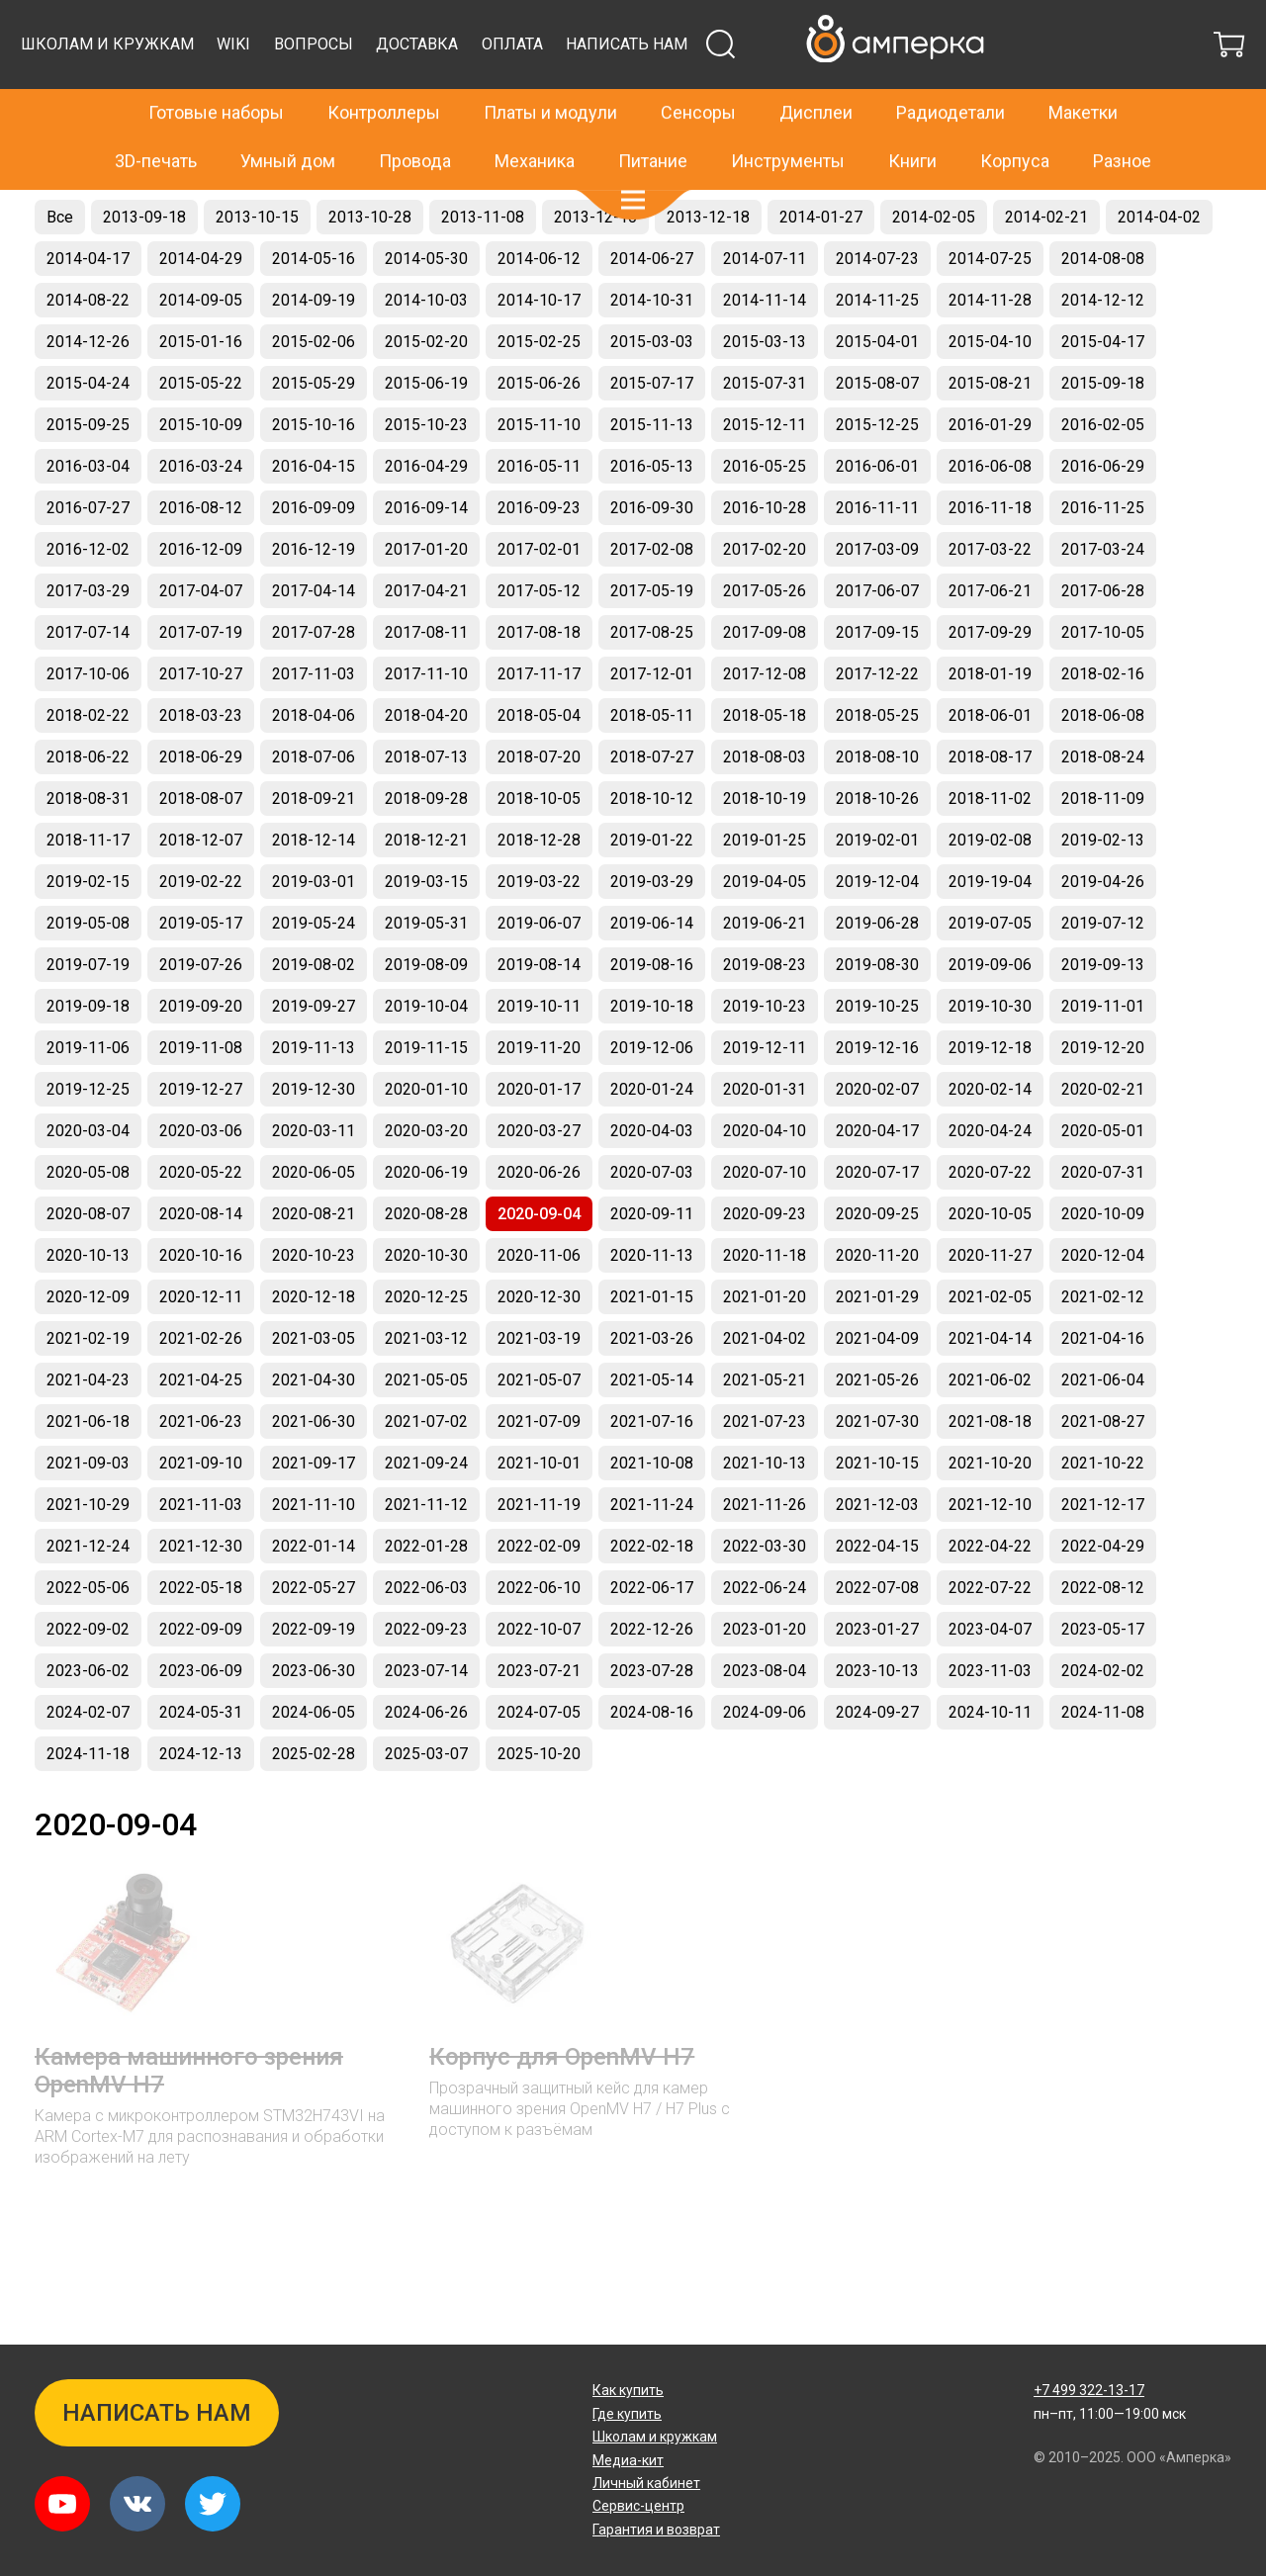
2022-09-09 (200, 1678)
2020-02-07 (877, 1138)
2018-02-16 (1102, 723)
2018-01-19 (990, 723)
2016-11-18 (990, 557)
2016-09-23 (539, 557)
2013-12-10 (595, 266)
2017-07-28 (313, 681)
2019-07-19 (88, 1014)
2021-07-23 (764, 1471)
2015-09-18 (1102, 432)
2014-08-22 (88, 349)
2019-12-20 (1102, 1097)
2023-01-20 (764, 1678)
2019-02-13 (1102, 889)
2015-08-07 (877, 432)
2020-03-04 (88, 1180)
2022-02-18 (651, 1595)
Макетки (1083, 70)
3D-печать (156, 118)
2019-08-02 (313, 1014)
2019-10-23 (764, 1055)
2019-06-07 (539, 972)
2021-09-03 (88, 1512)
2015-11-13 (651, 474)
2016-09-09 (313, 557)
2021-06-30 (313, 1471)
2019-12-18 (990, 1097)
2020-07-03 (651, 1221)
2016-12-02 (88, 598)
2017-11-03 (313, 723)
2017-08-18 (539, 681)
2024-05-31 (200, 1761)
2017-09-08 (764, 681)
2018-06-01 (990, 764)
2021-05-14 (651, 1429)
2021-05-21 (764, 1429)
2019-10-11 (539, 1055)
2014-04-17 (88, 308)
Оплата (872, 93)
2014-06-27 (651, 308)
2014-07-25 (990, 308)
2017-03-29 (88, 640)
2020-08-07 (88, 1263)
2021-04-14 (990, 1387)
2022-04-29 (1102, 1595)
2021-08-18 (990, 1471)
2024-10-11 (990, 1761)
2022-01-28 (426, 1595)
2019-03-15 (426, 931)
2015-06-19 (426, 432)
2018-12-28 (539, 889)
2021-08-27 (1102, 1471)
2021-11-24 (651, 1554)
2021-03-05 (313, 1387)
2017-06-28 (1102, 640)
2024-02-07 (88, 1761)
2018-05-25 (877, 764)
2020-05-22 (200, 1221)
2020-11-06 (539, 1304)
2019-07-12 (1102, 972)
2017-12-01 (651, 723)
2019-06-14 (651, 972)
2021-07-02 (426, 1471)
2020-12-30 (539, 1346)
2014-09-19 (313, 349)
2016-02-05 (1102, 474)
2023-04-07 (990, 1678)
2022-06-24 (764, 1637)
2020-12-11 (200, 1346)
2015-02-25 (539, 391)
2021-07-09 (539, 1471)
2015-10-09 (200, 474)
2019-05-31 (426, 972)
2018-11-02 (990, 848)
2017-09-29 (990, 681)
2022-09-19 (313, 1678)
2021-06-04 (1102, 1429)
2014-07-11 (764, 308)
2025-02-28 (313, 1803)
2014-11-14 (764, 349)
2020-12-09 (88, 1346)
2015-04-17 (1102, 391)
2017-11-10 (426, 723)
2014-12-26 (88, 391)
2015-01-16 (200, 391)
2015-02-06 (313, 391)
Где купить (627, 2414)
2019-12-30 (313, 1138)
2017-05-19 (651, 640)
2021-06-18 (88, 1471)
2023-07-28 (651, 1720)
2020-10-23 (313, 1304)
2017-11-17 (539, 723)
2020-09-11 (651, 1263)
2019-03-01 (313, 931)
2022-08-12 (1102, 1637)
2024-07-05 (539, 1761)
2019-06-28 (877, 972)
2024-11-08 (1102, 1761)
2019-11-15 (426, 1097)
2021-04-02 (764, 1387)
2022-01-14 (313, 1595)
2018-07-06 (313, 806)
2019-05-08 (88, 972)
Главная (61, 204)
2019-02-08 (990, 889)
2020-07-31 (1102, 1221)
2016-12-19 (313, 598)
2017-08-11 (426, 681)
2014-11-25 (877, 349)
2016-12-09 (200, 598)
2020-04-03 (651, 1180)
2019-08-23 (764, 1014)
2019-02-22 (200, 931)
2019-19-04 (990, 931)
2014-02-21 (1046, 266)
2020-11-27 (990, 1304)
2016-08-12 (200, 557)
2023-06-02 (88, 1720)
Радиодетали (950, 70)
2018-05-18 (764, 764)
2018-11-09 (1102, 848)
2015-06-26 (539, 432)
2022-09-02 (88, 1678)
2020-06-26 (539, 1221)
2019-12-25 (88, 1138)
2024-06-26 (426, 1761)
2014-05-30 (426, 308)
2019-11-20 (539, 1097)
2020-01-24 (651, 1138)
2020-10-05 (990, 1263)
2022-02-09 (539, 1595)
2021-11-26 (764, 1554)
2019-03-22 (539, 931)
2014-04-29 (200, 308)
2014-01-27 (820, 266)
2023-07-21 (539, 1720)
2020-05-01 (1102, 1180)
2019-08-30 (877, 1014)
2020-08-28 (426, 1263)
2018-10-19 (764, 848)
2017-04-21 (426, 640)
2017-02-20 (764, 598)
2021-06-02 (990, 1429)
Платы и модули (550, 70)
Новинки (126, 204)
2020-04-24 (990, 1180)
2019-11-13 (313, 1097)
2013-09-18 (144, 266)
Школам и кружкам (467, 93)
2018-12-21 (426, 889)
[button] (633, 158)
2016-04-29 (426, 515)
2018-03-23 (200, 764)
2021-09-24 (426, 1512)
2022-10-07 (539, 1678)
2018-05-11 (651, 764)
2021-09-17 (313, 1512)
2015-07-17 (651, 432)
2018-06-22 (88, 806)
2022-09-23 (426, 1678)
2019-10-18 (651, 1055)
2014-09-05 (200, 349)
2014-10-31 (651, 349)
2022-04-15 (877, 1595)
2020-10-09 (1102, 1263)
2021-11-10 (313, 1554)
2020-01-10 (426, 1138)
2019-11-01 (1102, 1055)
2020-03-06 (200, 1180)
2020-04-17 (877, 1180)
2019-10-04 (426, 1055)
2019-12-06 (651, 1097)
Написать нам (986, 93)
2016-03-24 (200, 515)
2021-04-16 (1102, 1387)
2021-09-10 (200, 1512)
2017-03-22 (990, 598)
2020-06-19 (426, 1221)
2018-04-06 (313, 764)
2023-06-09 (200, 1720)
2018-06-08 (1102, 764)
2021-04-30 (313, 1429)
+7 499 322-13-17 (1089, 2390)
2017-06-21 (990, 640)
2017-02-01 (539, 598)
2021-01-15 (651, 1346)
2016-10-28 (764, 557)
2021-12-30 (200, 1595)
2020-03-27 (539, 1180)
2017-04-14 (313, 640)
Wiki (593, 93)
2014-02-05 (933, 266)
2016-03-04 (88, 515)
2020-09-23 (764, 1263)
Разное (1122, 118)
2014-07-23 (877, 308)
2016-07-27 (88, 557)
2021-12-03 (877, 1554)
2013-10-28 (369, 266)
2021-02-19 (88, 1387)
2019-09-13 (1102, 1014)
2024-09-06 (764, 1761)
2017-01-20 (426, 598)
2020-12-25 (426, 1346)
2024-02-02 (1102, 1720)
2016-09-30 (651, 557)
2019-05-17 (200, 972)
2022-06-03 (426, 1637)
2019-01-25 (764, 889)
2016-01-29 (990, 474)
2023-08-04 (764, 1720)
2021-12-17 (1102, 1554)
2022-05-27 (313, 1637)
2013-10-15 (257, 266)
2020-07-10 (764, 1221)
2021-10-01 (539, 1512)
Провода (415, 118)
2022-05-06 (88, 1637)
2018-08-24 (1102, 806)
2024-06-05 (313, 1761)
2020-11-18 (764, 1304)
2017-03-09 (877, 598)
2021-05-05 (426, 1429)
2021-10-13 (764, 1512)
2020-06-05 (313, 1221)
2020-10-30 (426, 1304)
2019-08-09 (426, 1014)
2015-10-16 (313, 474)
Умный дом (287, 118)
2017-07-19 (200, 681)
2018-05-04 (539, 764)
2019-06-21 (764, 972)
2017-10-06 (88, 723)
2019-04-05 (764, 931)
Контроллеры (383, 70)
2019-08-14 (539, 1014)
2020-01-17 (539, 1138)
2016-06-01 (877, 515)
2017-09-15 (877, 681)
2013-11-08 (482, 266)
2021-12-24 (88, 1595)
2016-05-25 (764, 515)
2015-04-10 (990, 391)
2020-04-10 (764, 1180)
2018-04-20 (426, 764)
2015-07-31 (764, 432)
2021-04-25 (200, 1429)
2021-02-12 (1102, 1346)
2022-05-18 (200, 1637)
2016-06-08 (990, 515)
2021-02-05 (990, 1346)
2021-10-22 (1102, 1512)
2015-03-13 (764, 391)
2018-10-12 (651, 848)
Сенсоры (698, 70)
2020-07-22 (990, 1221)
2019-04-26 (1102, 931)
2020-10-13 (88, 1304)
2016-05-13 (651, 515)
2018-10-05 (539, 848)
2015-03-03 (651, 391)
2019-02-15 (88, 931)
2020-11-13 (651, 1304)
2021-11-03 (200, 1554)
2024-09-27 (877, 1761)
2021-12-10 (990, 1554)
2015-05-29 (313, 432)
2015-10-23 (426, 474)
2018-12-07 (200, 889)
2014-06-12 (539, 308)
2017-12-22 (877, 723)
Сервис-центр (638, 2506)
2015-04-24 (88, 432)
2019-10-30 (990, 1055)
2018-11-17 (88, 889)
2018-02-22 (88, 764)
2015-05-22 (200, 432)
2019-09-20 (200, 1055)
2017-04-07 (200, 640)
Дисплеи (816, 70)
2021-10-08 (651, 1512)
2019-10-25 (877, 1055)
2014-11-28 (990, 349)
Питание (652, 118)
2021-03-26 (651, 1387)
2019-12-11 (764, 1097)
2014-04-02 (1159, 266)
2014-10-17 (539, 349)
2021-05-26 (877, 1429)
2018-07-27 (651, 806)
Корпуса (1014, 118)
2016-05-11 (539, 515)
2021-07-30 (877, 1471)
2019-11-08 (200, 1097)
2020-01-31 (764, 1138)
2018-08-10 (877, 806)
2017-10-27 (200, 723)
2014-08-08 (1102, 308)
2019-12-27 (200, 1138)
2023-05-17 (1102, 1678)
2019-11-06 (88, 1097)
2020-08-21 (313, 1263)
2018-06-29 (200, 806)
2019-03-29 (651, 931)
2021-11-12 (426, 1554)
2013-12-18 (708, 266)
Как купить (628, 2390)
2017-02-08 (651, 598)
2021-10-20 (990, 1512)
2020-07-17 (877, 1221)
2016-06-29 (1102, 515)
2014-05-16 (313, 308)
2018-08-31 (88, 848)
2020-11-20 (877, 1304)
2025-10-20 (539, 1803)
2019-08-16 (651, 1014)
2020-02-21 (1102, 1138)
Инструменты (788, 118)
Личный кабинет (646, 2483)
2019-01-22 (651, 889)
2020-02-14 (990, 1138)
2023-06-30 (313, 1720)
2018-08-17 (990, 806)
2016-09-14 (426, 557)
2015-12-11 (764, 474)
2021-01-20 (764, 1346)
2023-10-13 (877, 1720)
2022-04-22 (990, 1595)
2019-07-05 (990, 972)
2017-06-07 (877, 640)
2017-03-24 (1102, 598)
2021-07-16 (651, 1471)
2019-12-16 (877, 1097)
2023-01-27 (877, 1678)
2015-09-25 (88, 474)
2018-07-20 (539, 806)
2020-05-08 (88, 1221)
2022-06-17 (651, 1637)
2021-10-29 (88, 1554)
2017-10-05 (1102, 681)
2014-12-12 (1102, 349)
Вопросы (673, 93)
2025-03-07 (426, 1803)
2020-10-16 (200, 1304)
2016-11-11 (877, 557)
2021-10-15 (877, 1512)
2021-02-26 (200, 1387)
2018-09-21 (313, 848)
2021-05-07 (539, 1429)
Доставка (777, 93)
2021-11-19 (539, 1554)
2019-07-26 (200, 1014)
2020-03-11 (313, 1180)
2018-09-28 (426, 848)
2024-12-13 (200, 1803)
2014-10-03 (426, 349)
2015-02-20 (426, 391)
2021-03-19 (539, 1387)
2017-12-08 (764, 723)
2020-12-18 (313, 1346)
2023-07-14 (426, 1720)
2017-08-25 (651, 681)
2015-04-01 (877, 391)
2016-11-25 (1102, 557)
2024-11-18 (88, 1803)
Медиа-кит (628, 2460)
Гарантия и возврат (656, 2529)
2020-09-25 (877, 1263)
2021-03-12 (426, 1387)
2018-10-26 (877, 848)
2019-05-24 (313, 972)
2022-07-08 (877, 1637)
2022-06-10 (539, 1637)
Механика (535, 118)
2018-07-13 (426, 806)
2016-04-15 (313, 515)
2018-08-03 (764, 806)
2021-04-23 (88, 1429)
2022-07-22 (990, 1637)
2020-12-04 (1102, 1304)
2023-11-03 (990, 1720)
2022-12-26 (651, 1678)
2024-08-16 (651, 1761)
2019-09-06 (990, 1014)
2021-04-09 (877, 1387)
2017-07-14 (88, 681)
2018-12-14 (313, 889)
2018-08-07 (200, 848)
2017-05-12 (539, 640)
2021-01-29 (877, 1346)
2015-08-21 (990, 432)
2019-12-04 (877, 931)
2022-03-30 (764, 1595)
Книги (912, 118)
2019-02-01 (877, 889)
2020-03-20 (426, 1180)
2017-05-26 (764, 640)
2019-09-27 (313, 1055)
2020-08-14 (200, 1263)
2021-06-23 (200, 1471)
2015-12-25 (877, 474)
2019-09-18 (88, 1055)
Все (59, 266)
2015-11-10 (539, 474)
